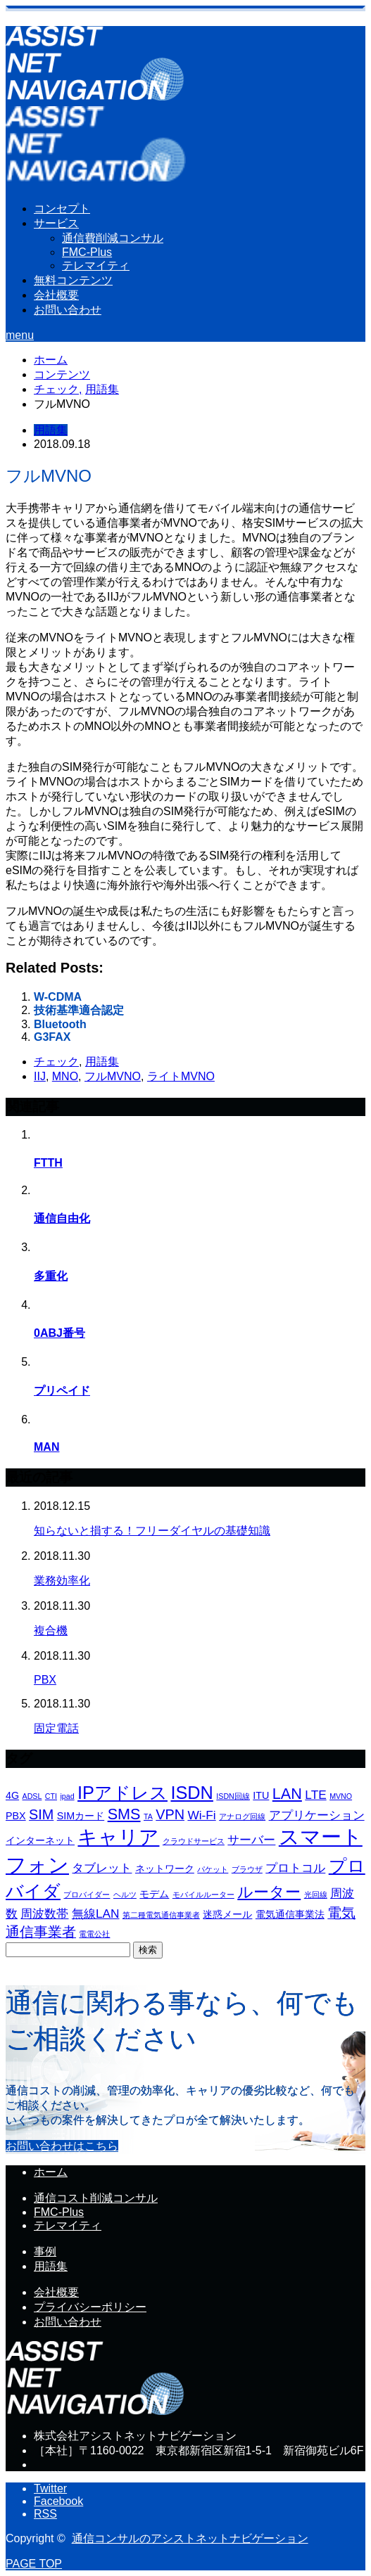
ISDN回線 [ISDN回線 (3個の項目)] (232, 1796)
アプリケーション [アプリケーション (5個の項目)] (317, 1815)
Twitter (50, 2488)
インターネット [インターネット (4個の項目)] (40, 1840)
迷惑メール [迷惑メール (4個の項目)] (227, 1914)
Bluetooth (60, 1024)
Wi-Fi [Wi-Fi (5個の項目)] (201, 1815)
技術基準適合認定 (79, 1010)
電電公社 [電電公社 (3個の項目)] (94, 1934)
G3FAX (52, 1037)
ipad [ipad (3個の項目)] (67, 1796)
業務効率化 (62, 1581)
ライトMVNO (181, 1076)
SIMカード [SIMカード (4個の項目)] (80, 1815)
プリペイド (62, 1391)
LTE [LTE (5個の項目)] (315, 1795)
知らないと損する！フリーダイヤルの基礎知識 (152, 1531)
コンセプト (62, 208)
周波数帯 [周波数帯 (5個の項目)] (44, 1914)
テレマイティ (96, 265)
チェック (56, 1062)
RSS (45, 2514)
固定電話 (56, 1728)
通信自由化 (62, 1218)
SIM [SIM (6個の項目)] (41, 1814)
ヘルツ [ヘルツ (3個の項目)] (125, 1894)
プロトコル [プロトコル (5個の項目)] (295, 1868)
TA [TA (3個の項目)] (148, 1816)
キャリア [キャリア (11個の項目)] (118, 1837)
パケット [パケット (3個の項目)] (212, 1869)
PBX (45, 1680)
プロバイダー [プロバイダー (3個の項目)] (86, 1894)
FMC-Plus (87, 252)
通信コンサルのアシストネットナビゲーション (190, 2538)
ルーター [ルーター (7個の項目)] (269, 1892)
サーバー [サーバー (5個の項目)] (251, 1840)
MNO (65, 1076)
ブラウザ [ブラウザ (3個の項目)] (247, 1869)
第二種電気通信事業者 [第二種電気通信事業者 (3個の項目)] (161, 1915)
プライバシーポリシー (90, 2307)
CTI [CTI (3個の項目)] (51, 1796)
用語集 (51, 430)
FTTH (48, 1163)
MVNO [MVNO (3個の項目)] (340, 1796)
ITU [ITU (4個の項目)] (261, 1795)
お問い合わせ (67, 310)
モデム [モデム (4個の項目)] (154, 1893)
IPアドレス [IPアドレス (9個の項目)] (122, 1792)
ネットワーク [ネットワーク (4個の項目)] (164, 1868)
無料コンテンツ (73, 280)
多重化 (51, 1276)
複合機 (51, 1630)
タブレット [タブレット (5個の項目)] (102, 1868)
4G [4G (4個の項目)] (12, 1795)
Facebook (58, 2501)
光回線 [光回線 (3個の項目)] (315, 1894)
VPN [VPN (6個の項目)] (170, 1814)
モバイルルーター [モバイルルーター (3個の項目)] (203, 1894)
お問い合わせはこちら (62, 2146)
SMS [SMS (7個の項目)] (124, 1814)
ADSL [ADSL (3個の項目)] (32, 1796)
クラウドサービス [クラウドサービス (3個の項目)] (194, 1841)
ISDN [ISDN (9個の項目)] (191, 1792)
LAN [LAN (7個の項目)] (287, 1793)
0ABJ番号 (59, 1333)
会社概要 (56, 295)
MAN (46, 1447)
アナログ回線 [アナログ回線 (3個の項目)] (242, 1816)
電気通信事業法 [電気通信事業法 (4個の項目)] (290, 1914)
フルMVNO (112, 1076)
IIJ (40, 1076)
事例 (45, 2251)
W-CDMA (58, 997)
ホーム (51, 2172)
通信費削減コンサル (112, 238)
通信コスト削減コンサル (96, 2198)
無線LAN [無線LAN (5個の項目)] (96, 1914)
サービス (56, 223)
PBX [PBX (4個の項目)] (16, 1815)
